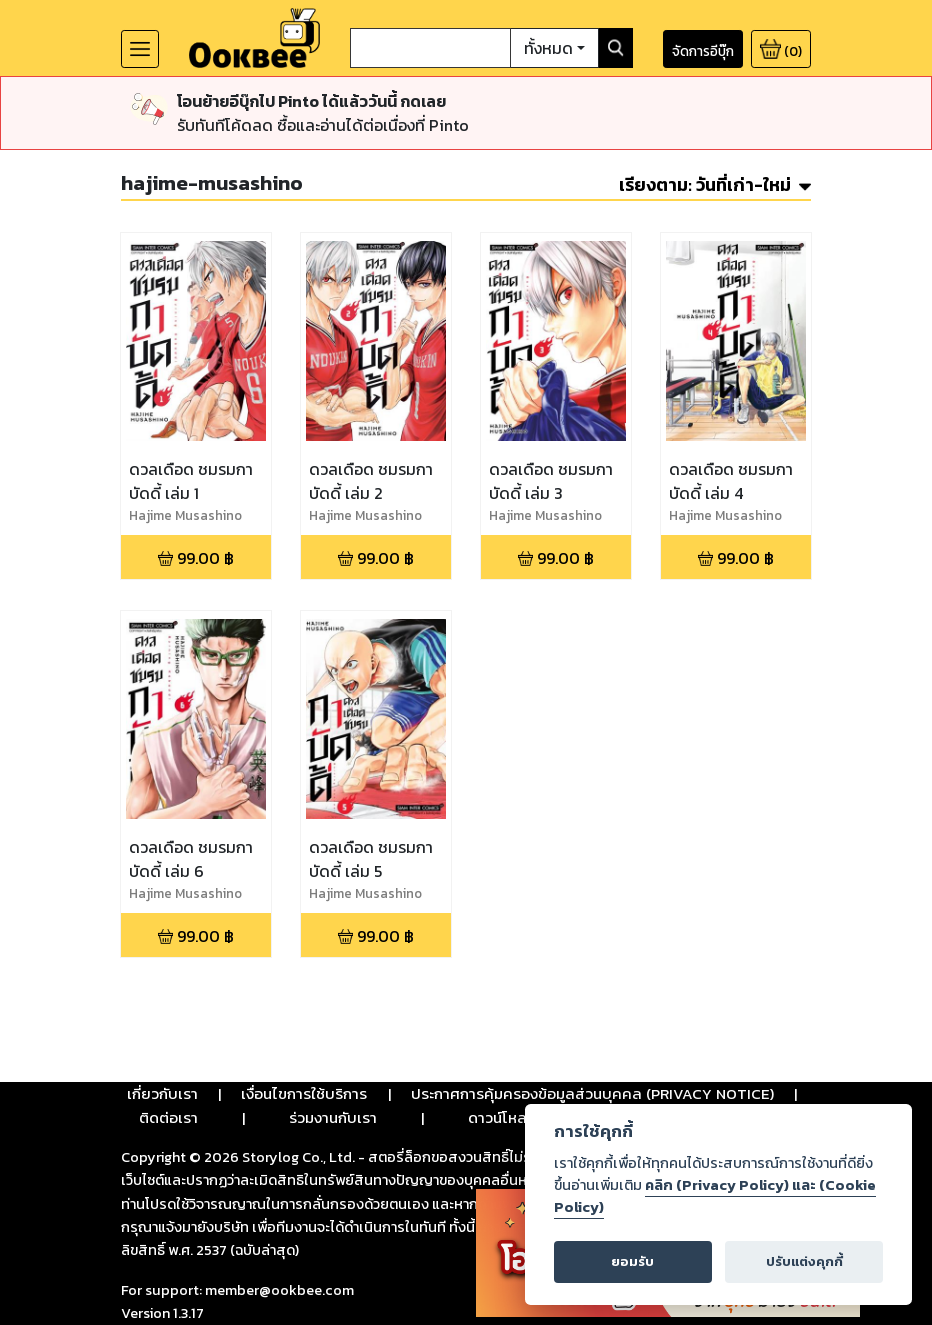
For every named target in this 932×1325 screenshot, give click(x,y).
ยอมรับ (632, 1261)
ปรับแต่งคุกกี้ (804, 1261)
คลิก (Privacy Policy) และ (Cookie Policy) (715, 1196)
